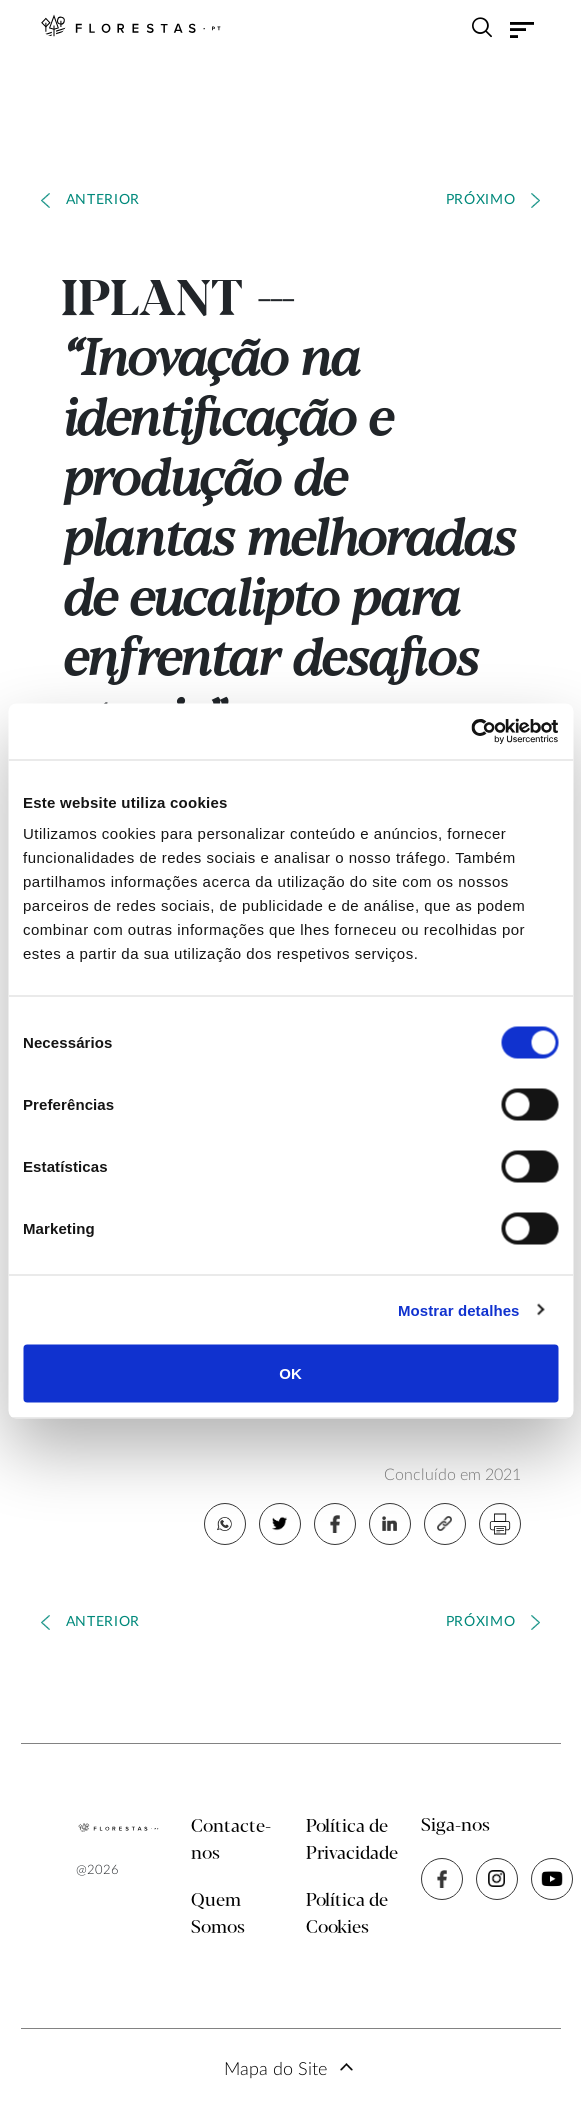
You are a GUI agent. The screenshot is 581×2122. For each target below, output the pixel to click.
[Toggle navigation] (522, 29)
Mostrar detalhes (459, 1309)
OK (290, 1373)
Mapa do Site (275, 2070)
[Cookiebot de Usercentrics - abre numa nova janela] (470, 732)
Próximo (481, 200)
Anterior (103, 200)
